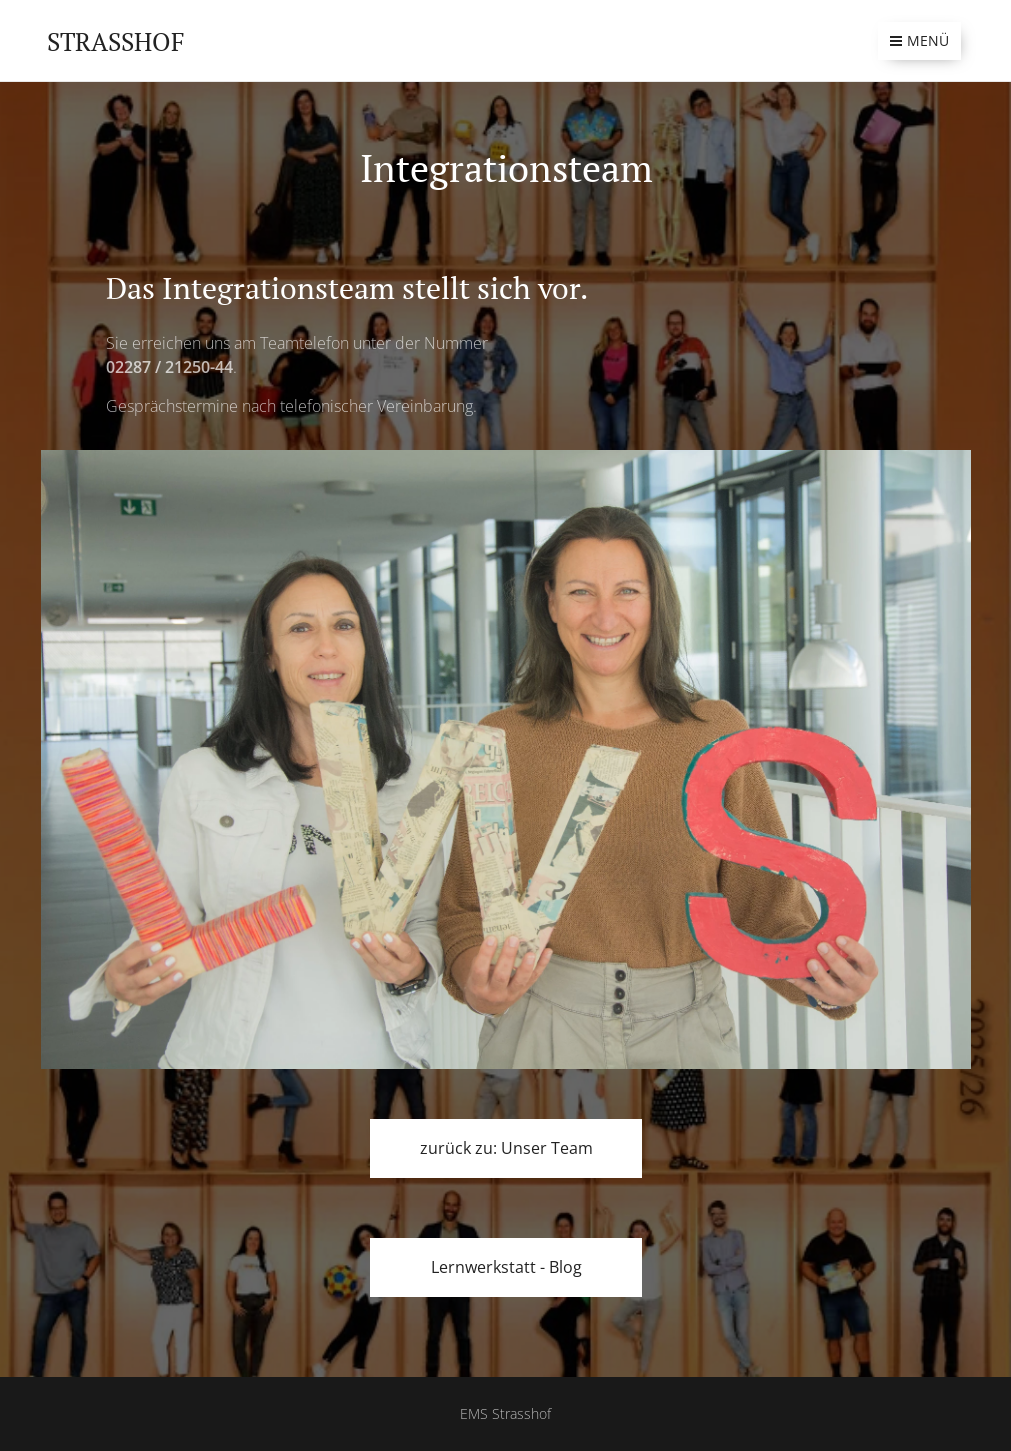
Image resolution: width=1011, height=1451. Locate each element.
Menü (919, 40)
